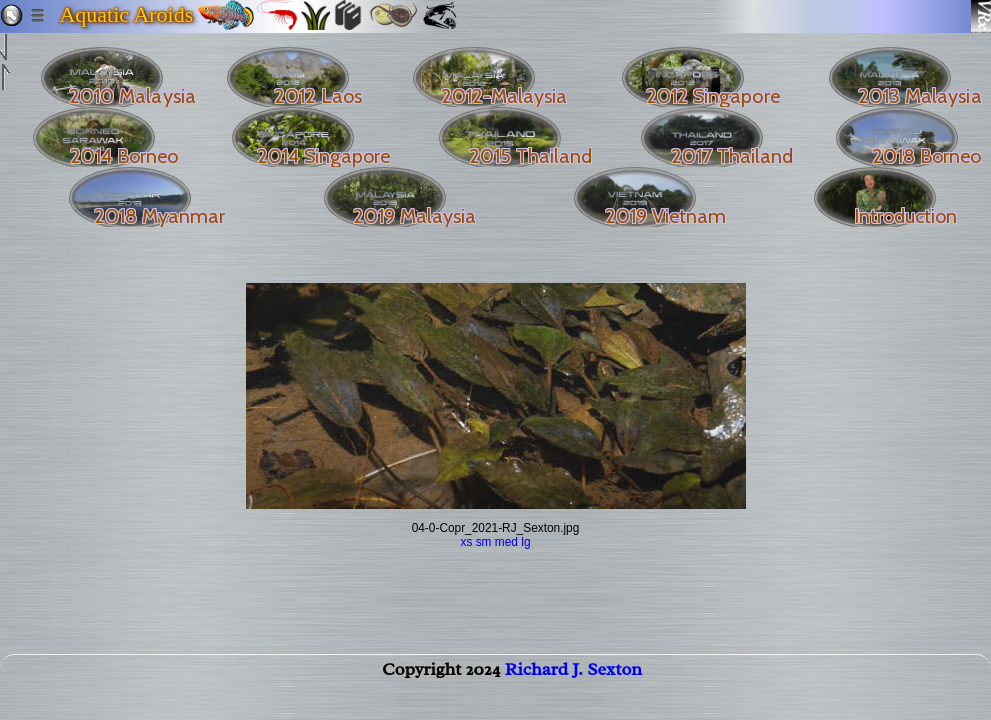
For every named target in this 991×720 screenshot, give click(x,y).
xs (466, 542)
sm (484, 542)
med (506, 542)
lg (525, 542)
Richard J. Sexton (573, 677)
